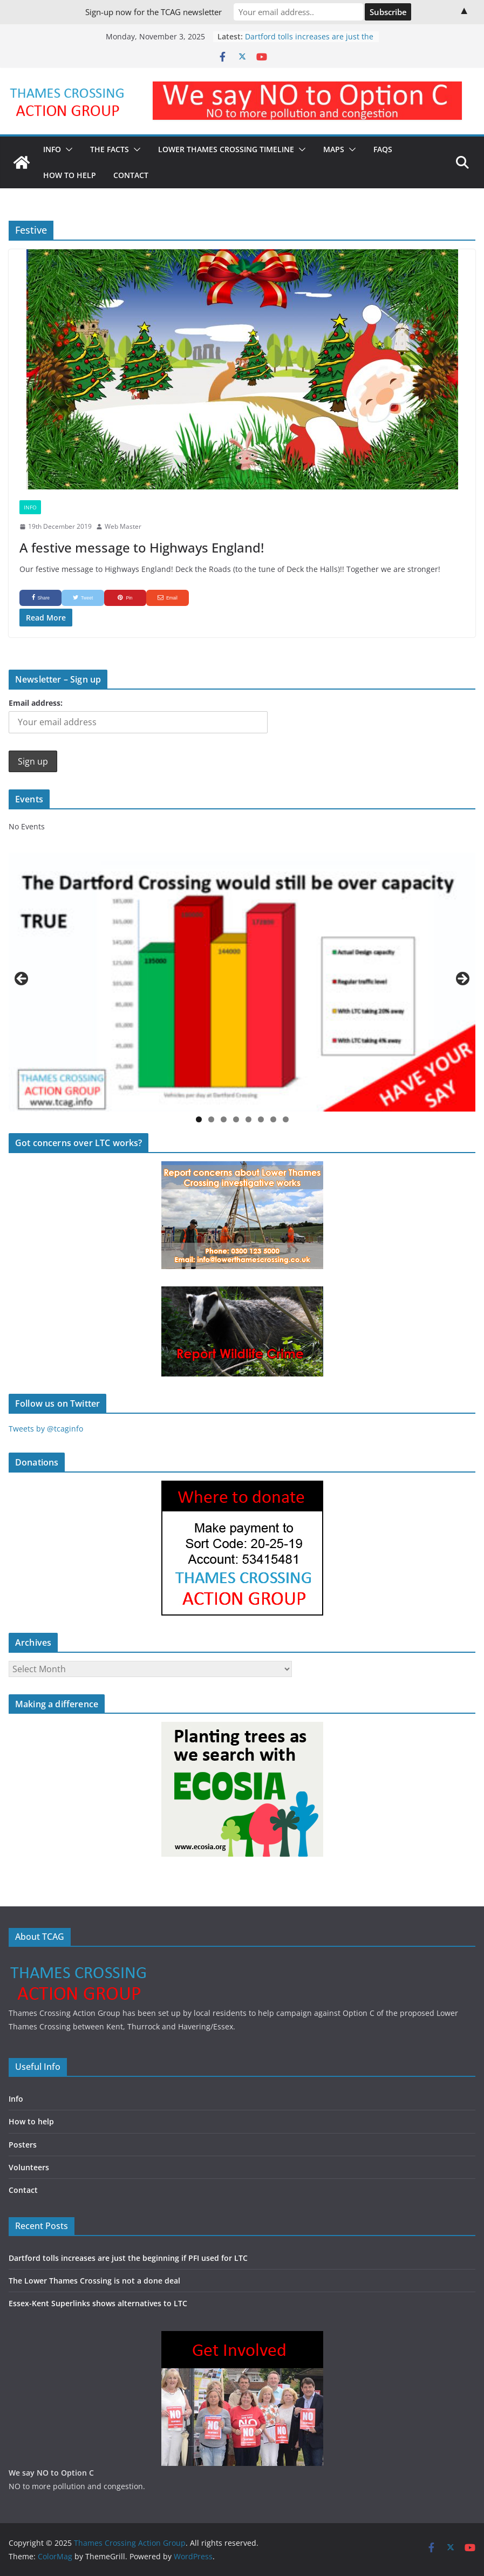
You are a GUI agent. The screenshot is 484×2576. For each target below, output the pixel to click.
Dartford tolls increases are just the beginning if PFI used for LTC (309, 41)
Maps (333, 149)
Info (52, 149)
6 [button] (261, 1119)
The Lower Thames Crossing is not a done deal (94, 2280)
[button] (67, 149)
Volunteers (29, 2167)
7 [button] (273, 1119)
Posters (23, 2144)
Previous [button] (22, 979)
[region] (242, 982)
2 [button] (211, 1119)
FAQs (382, 149)
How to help (31, 2121)
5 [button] (248, 1119)
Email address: (36, 703)
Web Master (123, 526)
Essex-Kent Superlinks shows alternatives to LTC (98, 2303)
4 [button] (236, 1119)
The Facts (109, 149)
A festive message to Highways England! (141, 547)
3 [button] (224, 1119)
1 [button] (199, 1119)
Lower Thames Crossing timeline (226, 149)
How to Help (69, 175)
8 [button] (286, 1119)
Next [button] (462, 979)
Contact (130, 175)
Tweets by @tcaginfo (46, 1428)
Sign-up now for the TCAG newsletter (153, 11)
